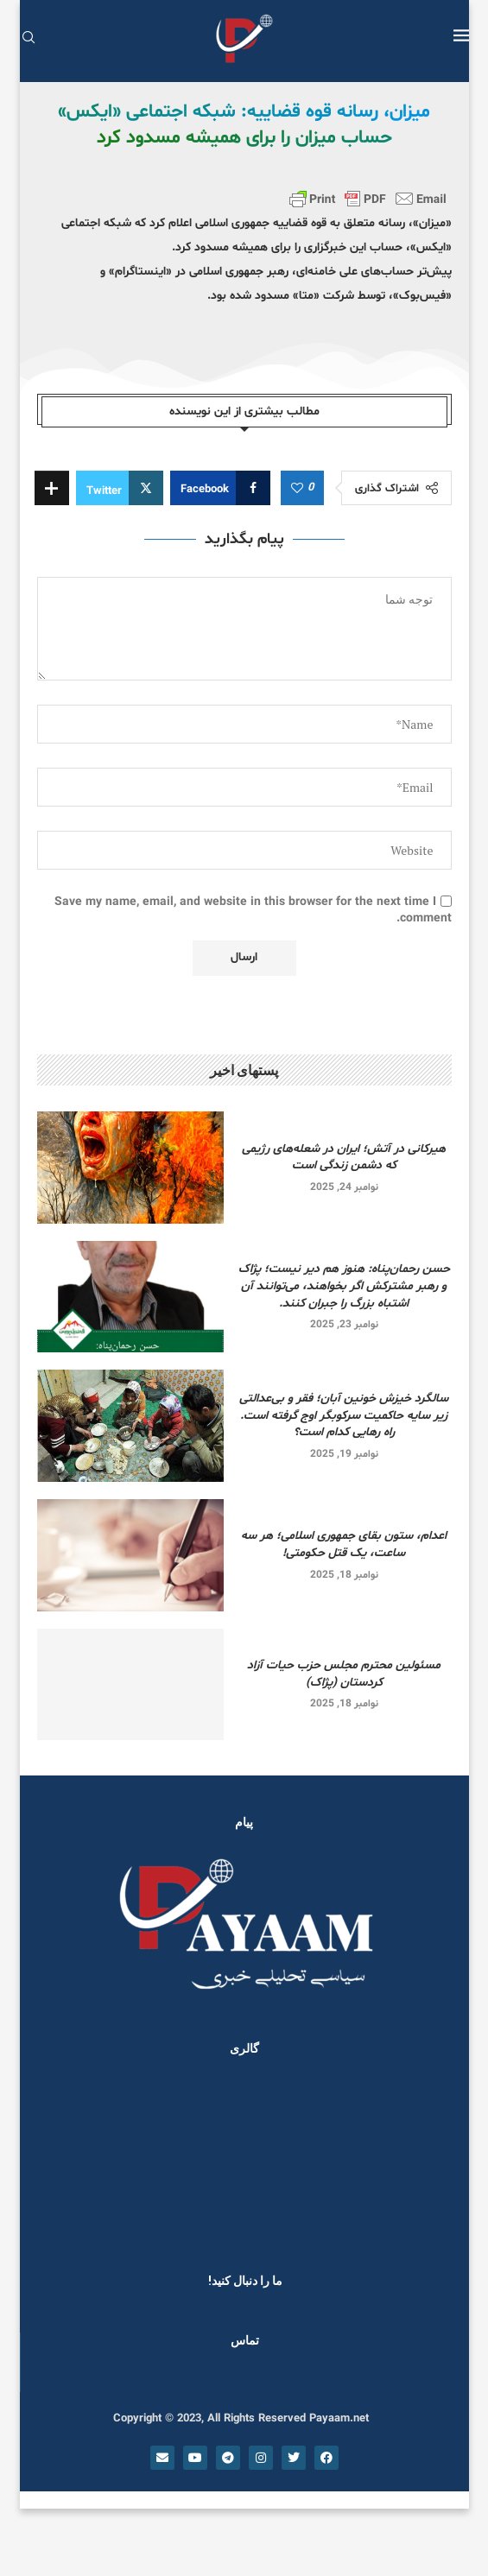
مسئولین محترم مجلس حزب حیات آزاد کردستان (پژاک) (343, 1674)
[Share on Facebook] (220, 488)
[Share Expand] (52, 488)
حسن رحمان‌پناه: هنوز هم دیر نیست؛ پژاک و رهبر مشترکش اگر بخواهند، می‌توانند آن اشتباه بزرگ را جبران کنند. (344, 1286)
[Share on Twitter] (119, 488)
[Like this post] (297, 489)
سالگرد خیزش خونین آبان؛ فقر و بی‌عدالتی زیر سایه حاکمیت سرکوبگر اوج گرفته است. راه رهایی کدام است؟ (343, 1415)
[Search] (28, 39)
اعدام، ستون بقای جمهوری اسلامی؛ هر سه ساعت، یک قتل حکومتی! (344, 1544)
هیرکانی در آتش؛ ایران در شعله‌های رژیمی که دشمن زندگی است (344, 1157)
